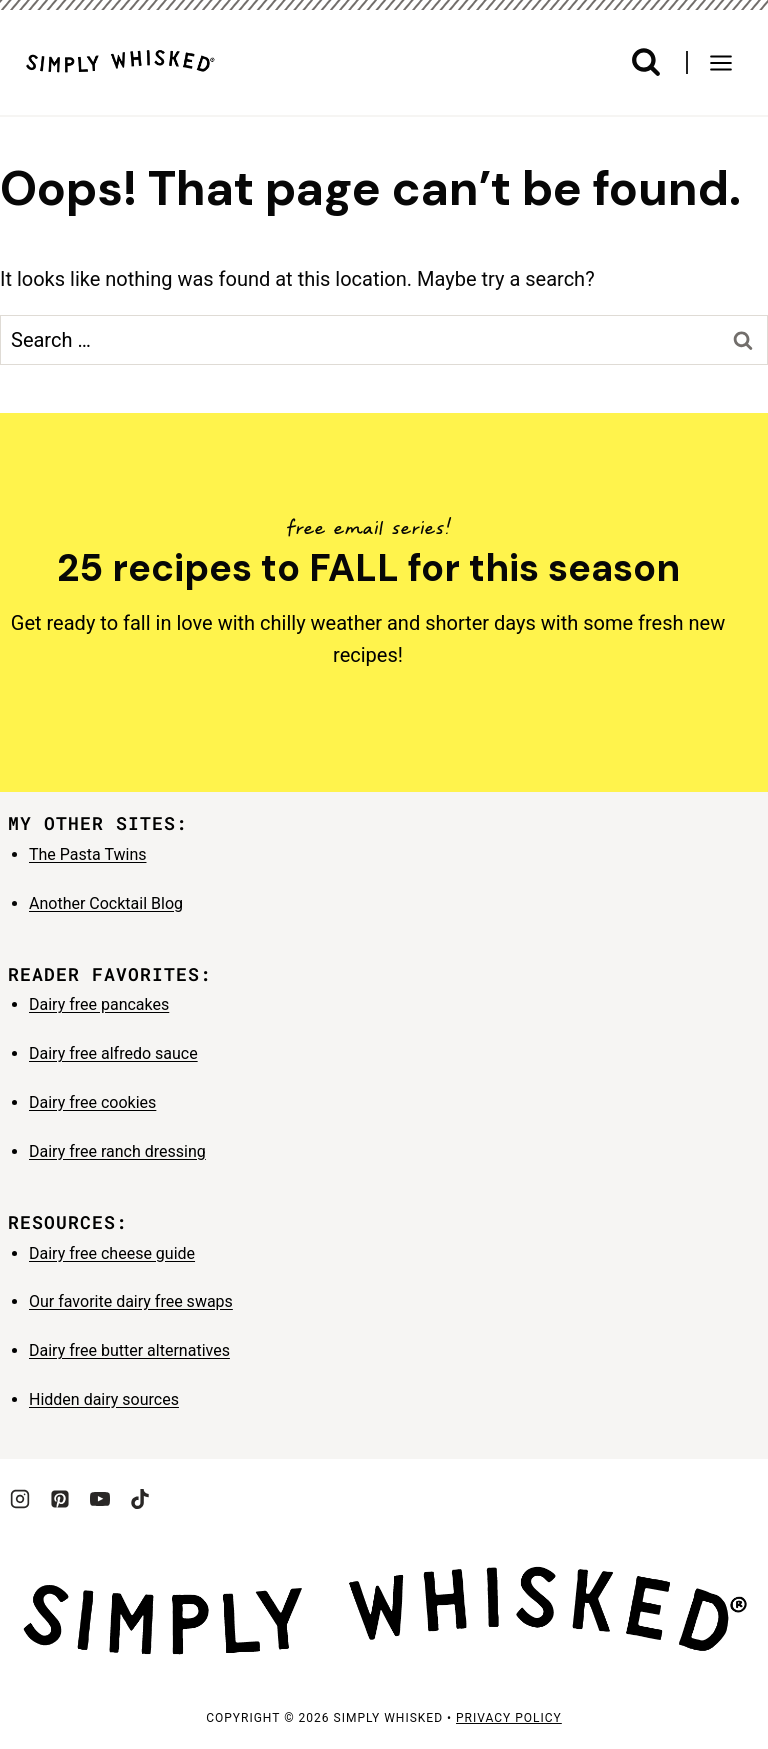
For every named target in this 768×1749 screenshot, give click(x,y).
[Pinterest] (60, 1499)
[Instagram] (20, 1499)
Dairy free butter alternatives (129, 1350)
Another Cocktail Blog (106, 903)
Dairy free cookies (92, 1102)
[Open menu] (728, 62)
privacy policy (509, 1718)
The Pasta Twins (87, 854)
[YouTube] (100, 1499)
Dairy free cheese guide (112, 1253)
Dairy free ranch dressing (117, 1151)
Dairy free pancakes (99, 1004)
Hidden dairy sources (104, 1399)
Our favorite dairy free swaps (131, 1301)
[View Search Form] (646, 62)
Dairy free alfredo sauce (113, 1053)
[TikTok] (140, 1499)
